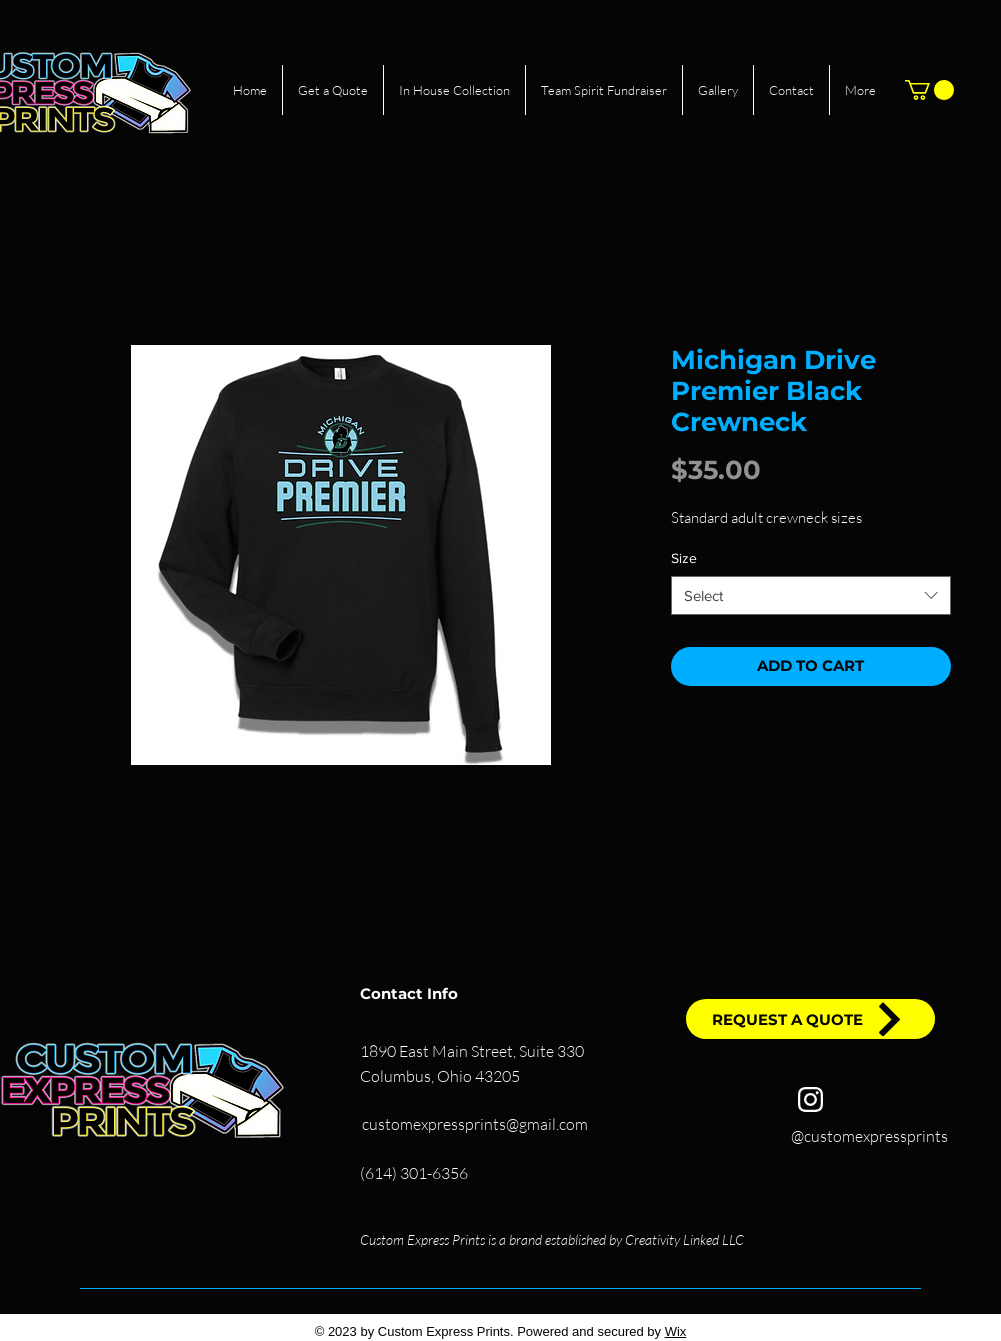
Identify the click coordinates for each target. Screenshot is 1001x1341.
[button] (929, 90)
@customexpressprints (869, 1136)
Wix (676, 1331)
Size (684, 558)
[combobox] (811, 595)
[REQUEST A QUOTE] (810, 1019)
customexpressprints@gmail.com (475, 1124)
